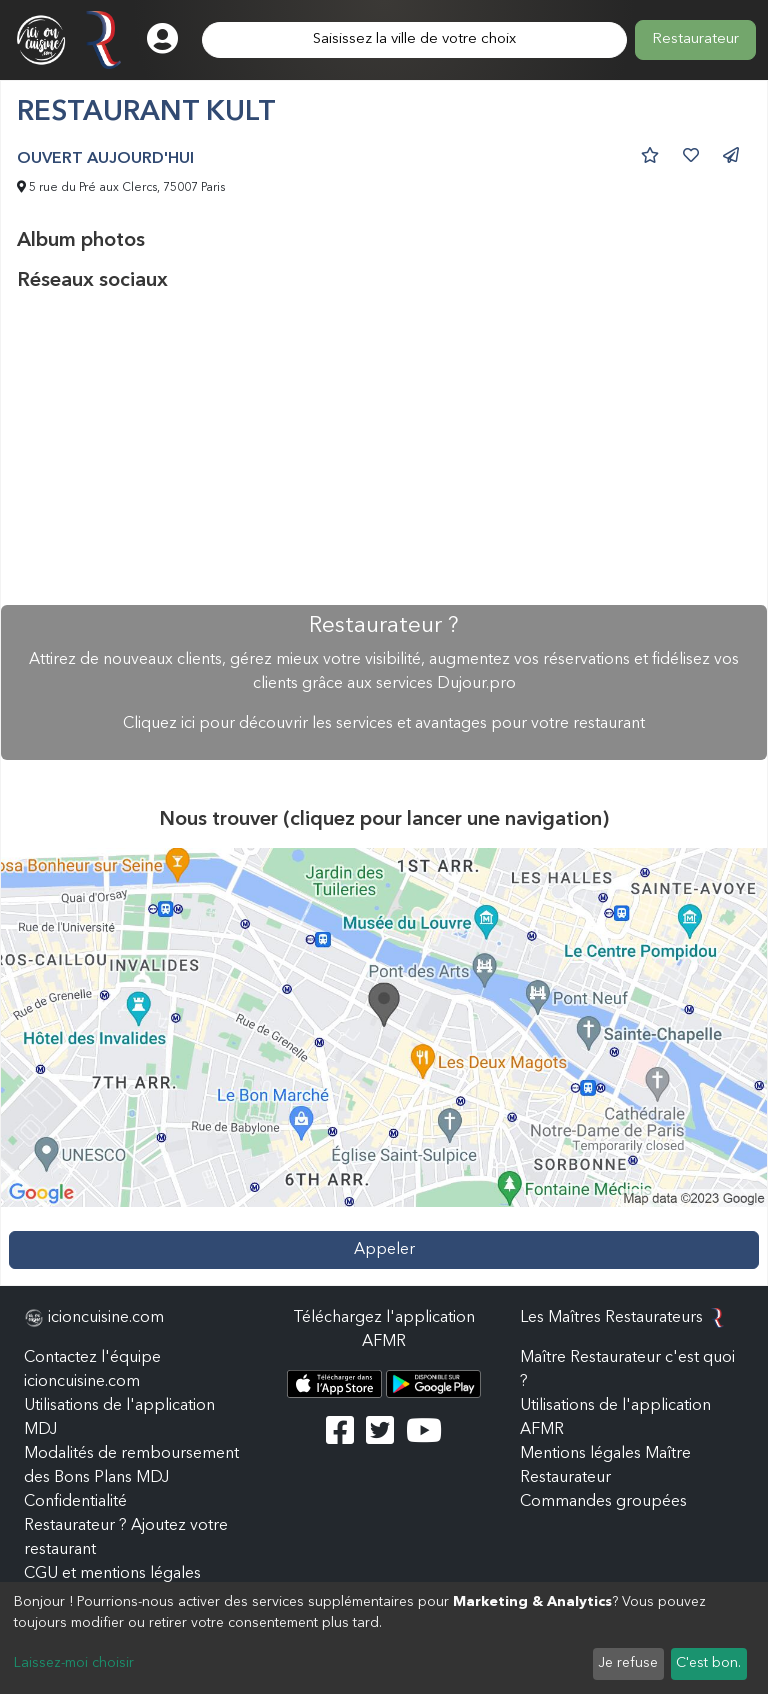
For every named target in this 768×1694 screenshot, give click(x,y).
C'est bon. (708, 1663)
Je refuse (628, 1663)
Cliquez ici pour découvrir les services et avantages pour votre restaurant (384, 724)
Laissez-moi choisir (74, 1663)
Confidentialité (75, 1502)
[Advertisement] (384, 449)
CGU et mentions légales (112, 1574)
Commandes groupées (603, 1502)
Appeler (384, 1250)
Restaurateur (695, 39)
